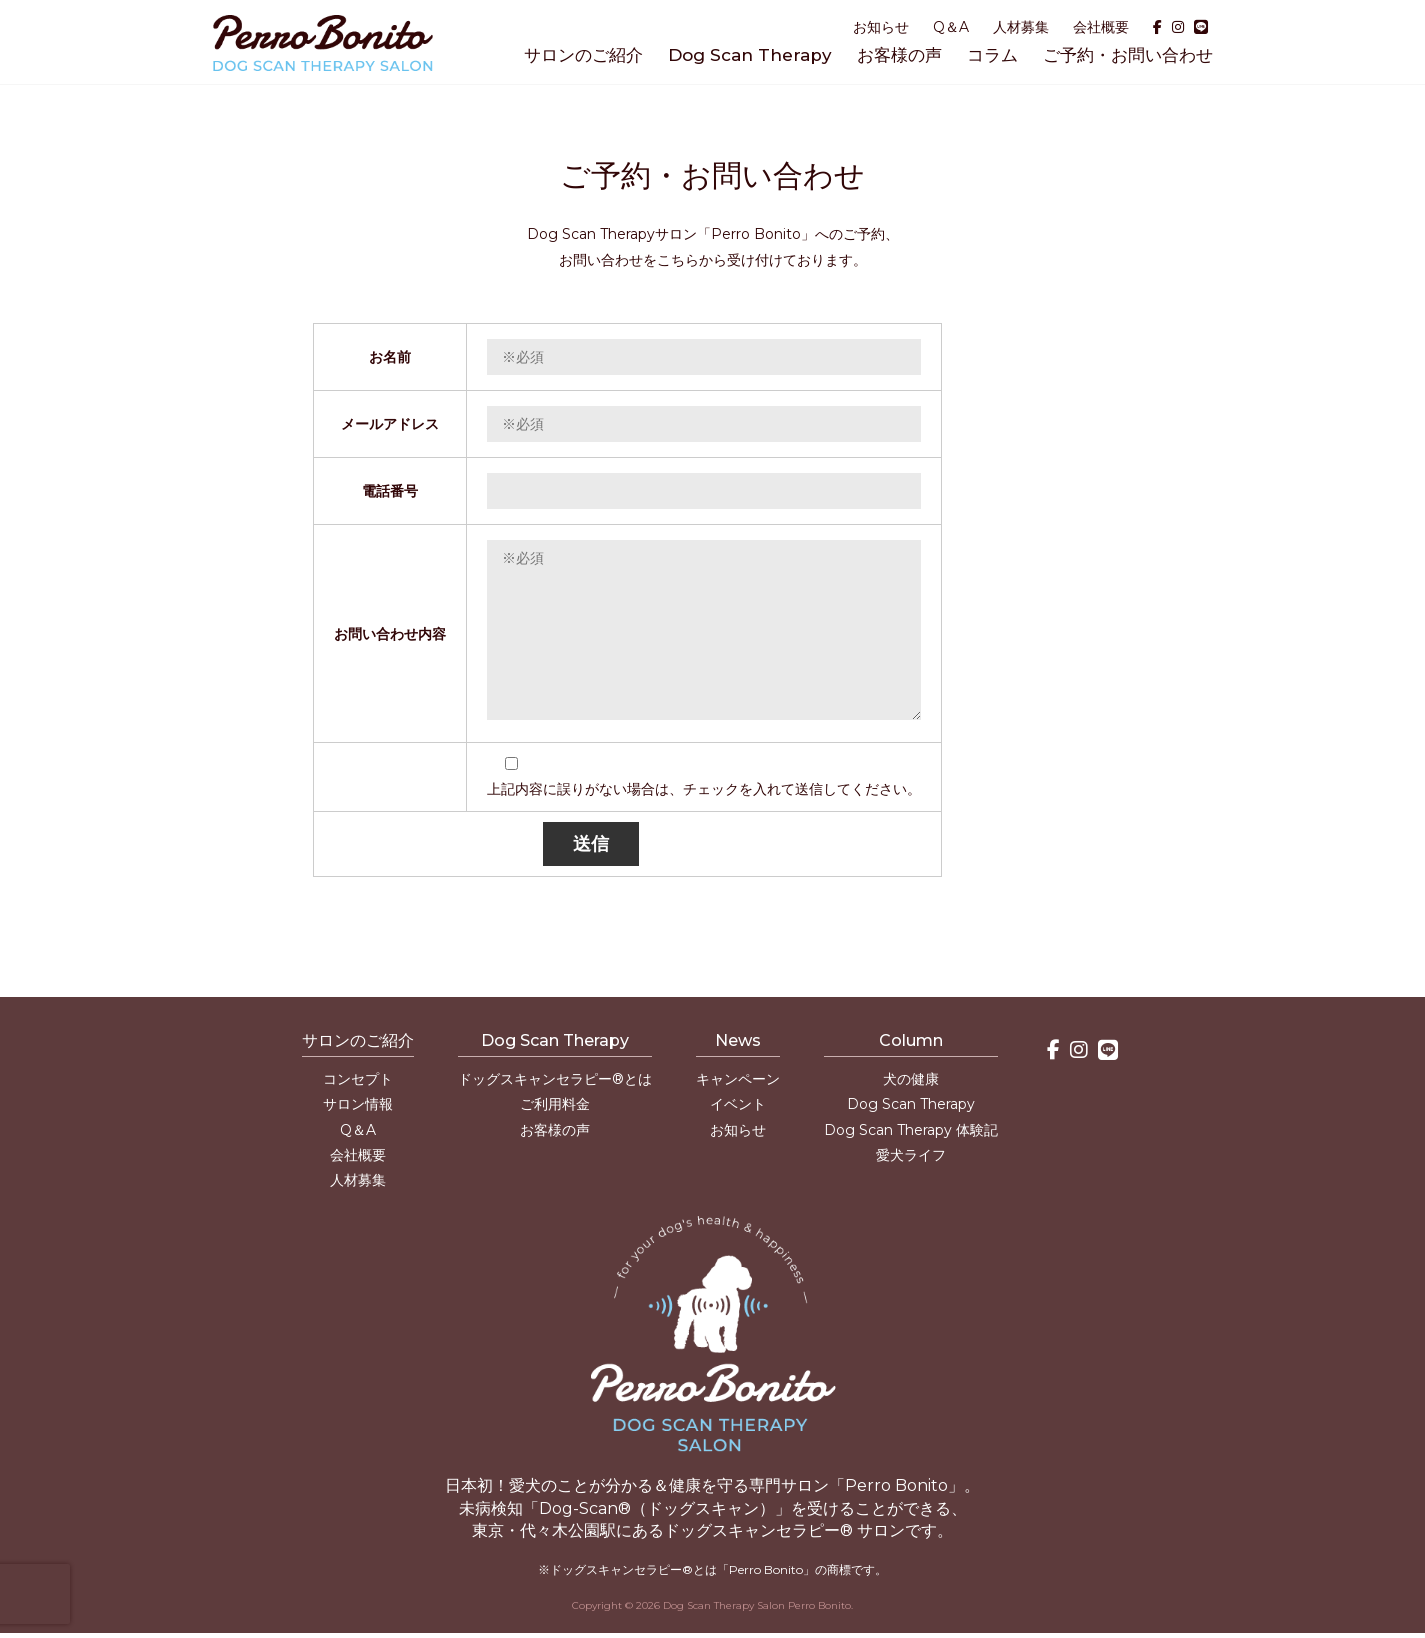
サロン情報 (358, 1104)
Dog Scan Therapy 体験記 (911, 1130)
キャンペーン (738, 1079)
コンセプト (358, 1079)
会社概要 (1101, 27)
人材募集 (1021, 27)
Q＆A (951, 27)
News (738, 1040)
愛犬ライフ (911, 1155)
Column (911, 1040)
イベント (738, 1104)
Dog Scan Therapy (750, 55)
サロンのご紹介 (583, 55)
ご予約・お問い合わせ (1128, 55)
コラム (992, 55)
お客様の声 (899, 55)
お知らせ (881, 27)
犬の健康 (911, 1079)
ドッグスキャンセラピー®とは (555, 1079)
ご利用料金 (555, 1104)
